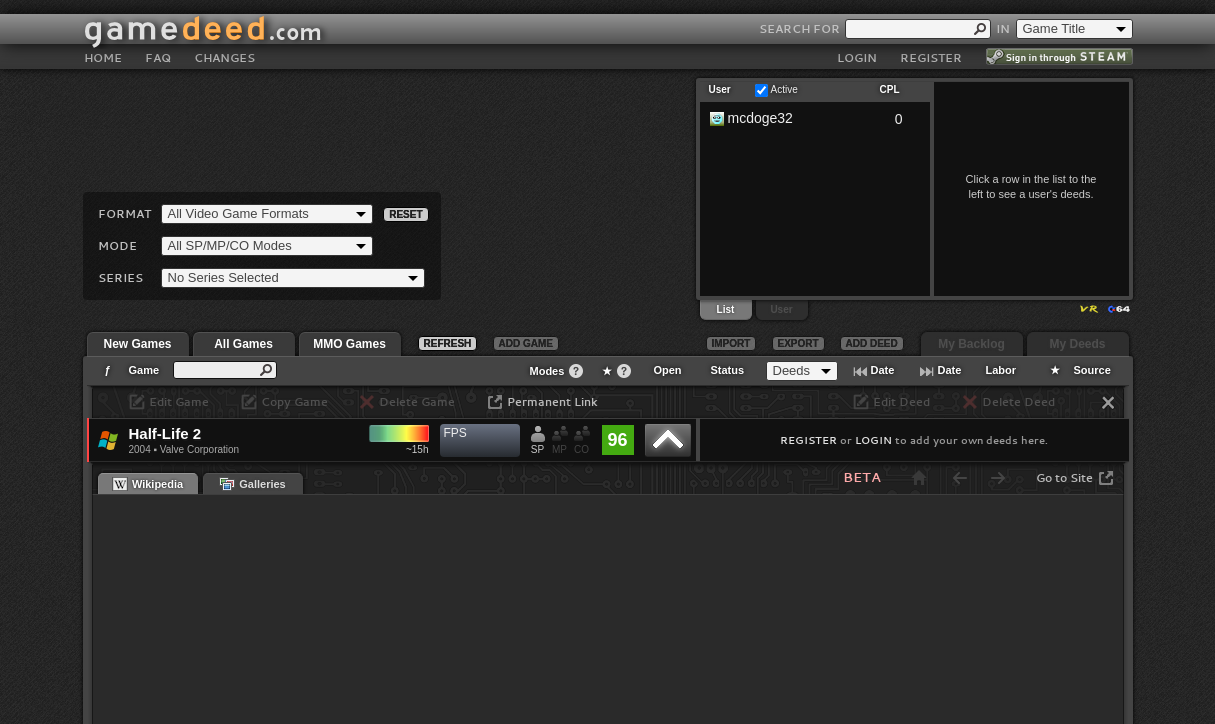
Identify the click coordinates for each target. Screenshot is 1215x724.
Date (883, 370)
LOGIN (857, 43)
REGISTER (931, 43)
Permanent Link (552, 401)
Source (1092, 370)
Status (728, 370)
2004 (140, 449)
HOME (103, 43)
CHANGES (224, 43)
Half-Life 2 (165, 433)
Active (784, 89)
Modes (547, 371)
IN (1003, 14)
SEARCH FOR (799, 14)
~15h (417, 449)
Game (144, 370)
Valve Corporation (199, 449)
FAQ (158, 43)
